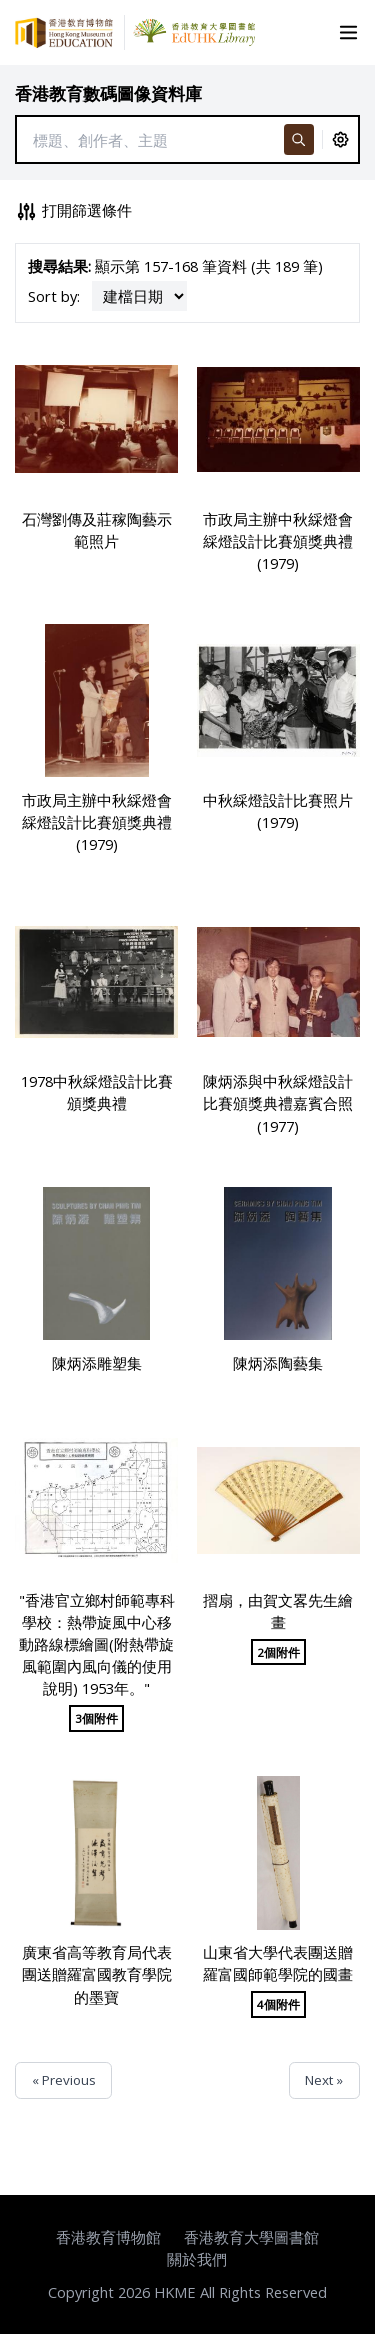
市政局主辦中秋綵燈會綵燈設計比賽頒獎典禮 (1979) (278, 541)
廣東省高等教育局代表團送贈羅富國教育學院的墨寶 (97, 1974)
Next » (324, 2080)
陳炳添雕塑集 (97, 1363)
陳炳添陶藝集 (278, 1363)
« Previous (64, 2080)
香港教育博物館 (108, 2237)
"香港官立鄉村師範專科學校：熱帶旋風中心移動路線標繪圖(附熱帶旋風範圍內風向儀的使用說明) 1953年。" (97, 1644)
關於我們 (197, 2259)
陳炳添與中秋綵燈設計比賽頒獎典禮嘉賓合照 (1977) (278, 1103)
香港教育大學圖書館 (251, 2237)
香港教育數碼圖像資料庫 (108, 93)
